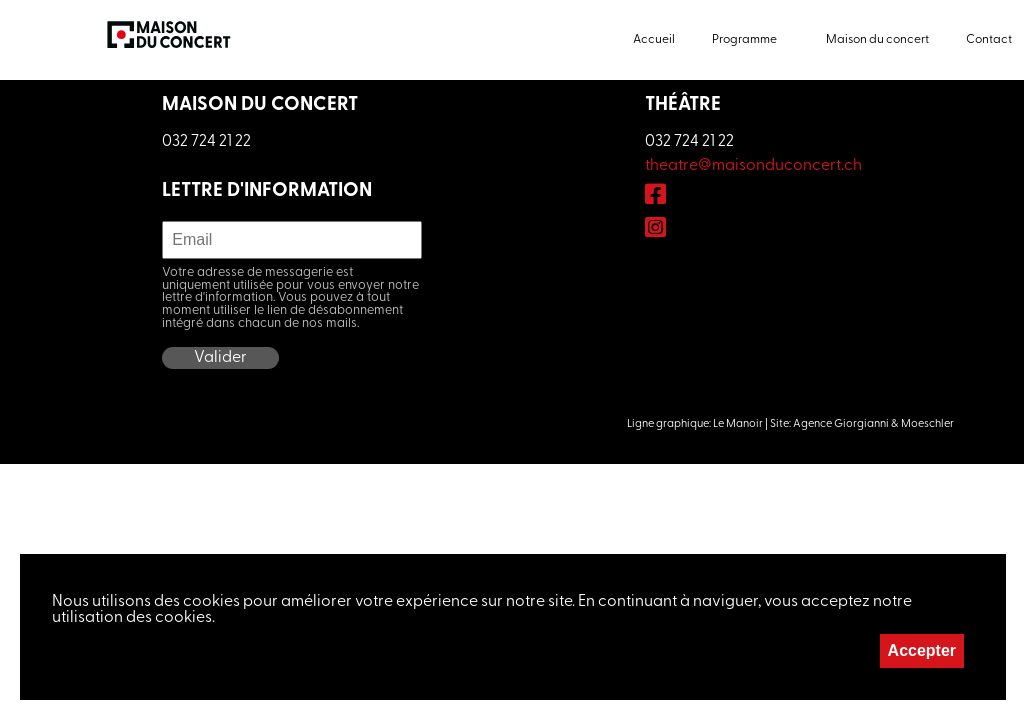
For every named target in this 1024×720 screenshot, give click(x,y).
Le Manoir (738, 424)
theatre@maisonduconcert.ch (753, 166)
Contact (989, 40)
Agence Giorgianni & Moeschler (873, 424)
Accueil (654, 40)
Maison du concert (877, 40)
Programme (744, 40)
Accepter (922, 650)
